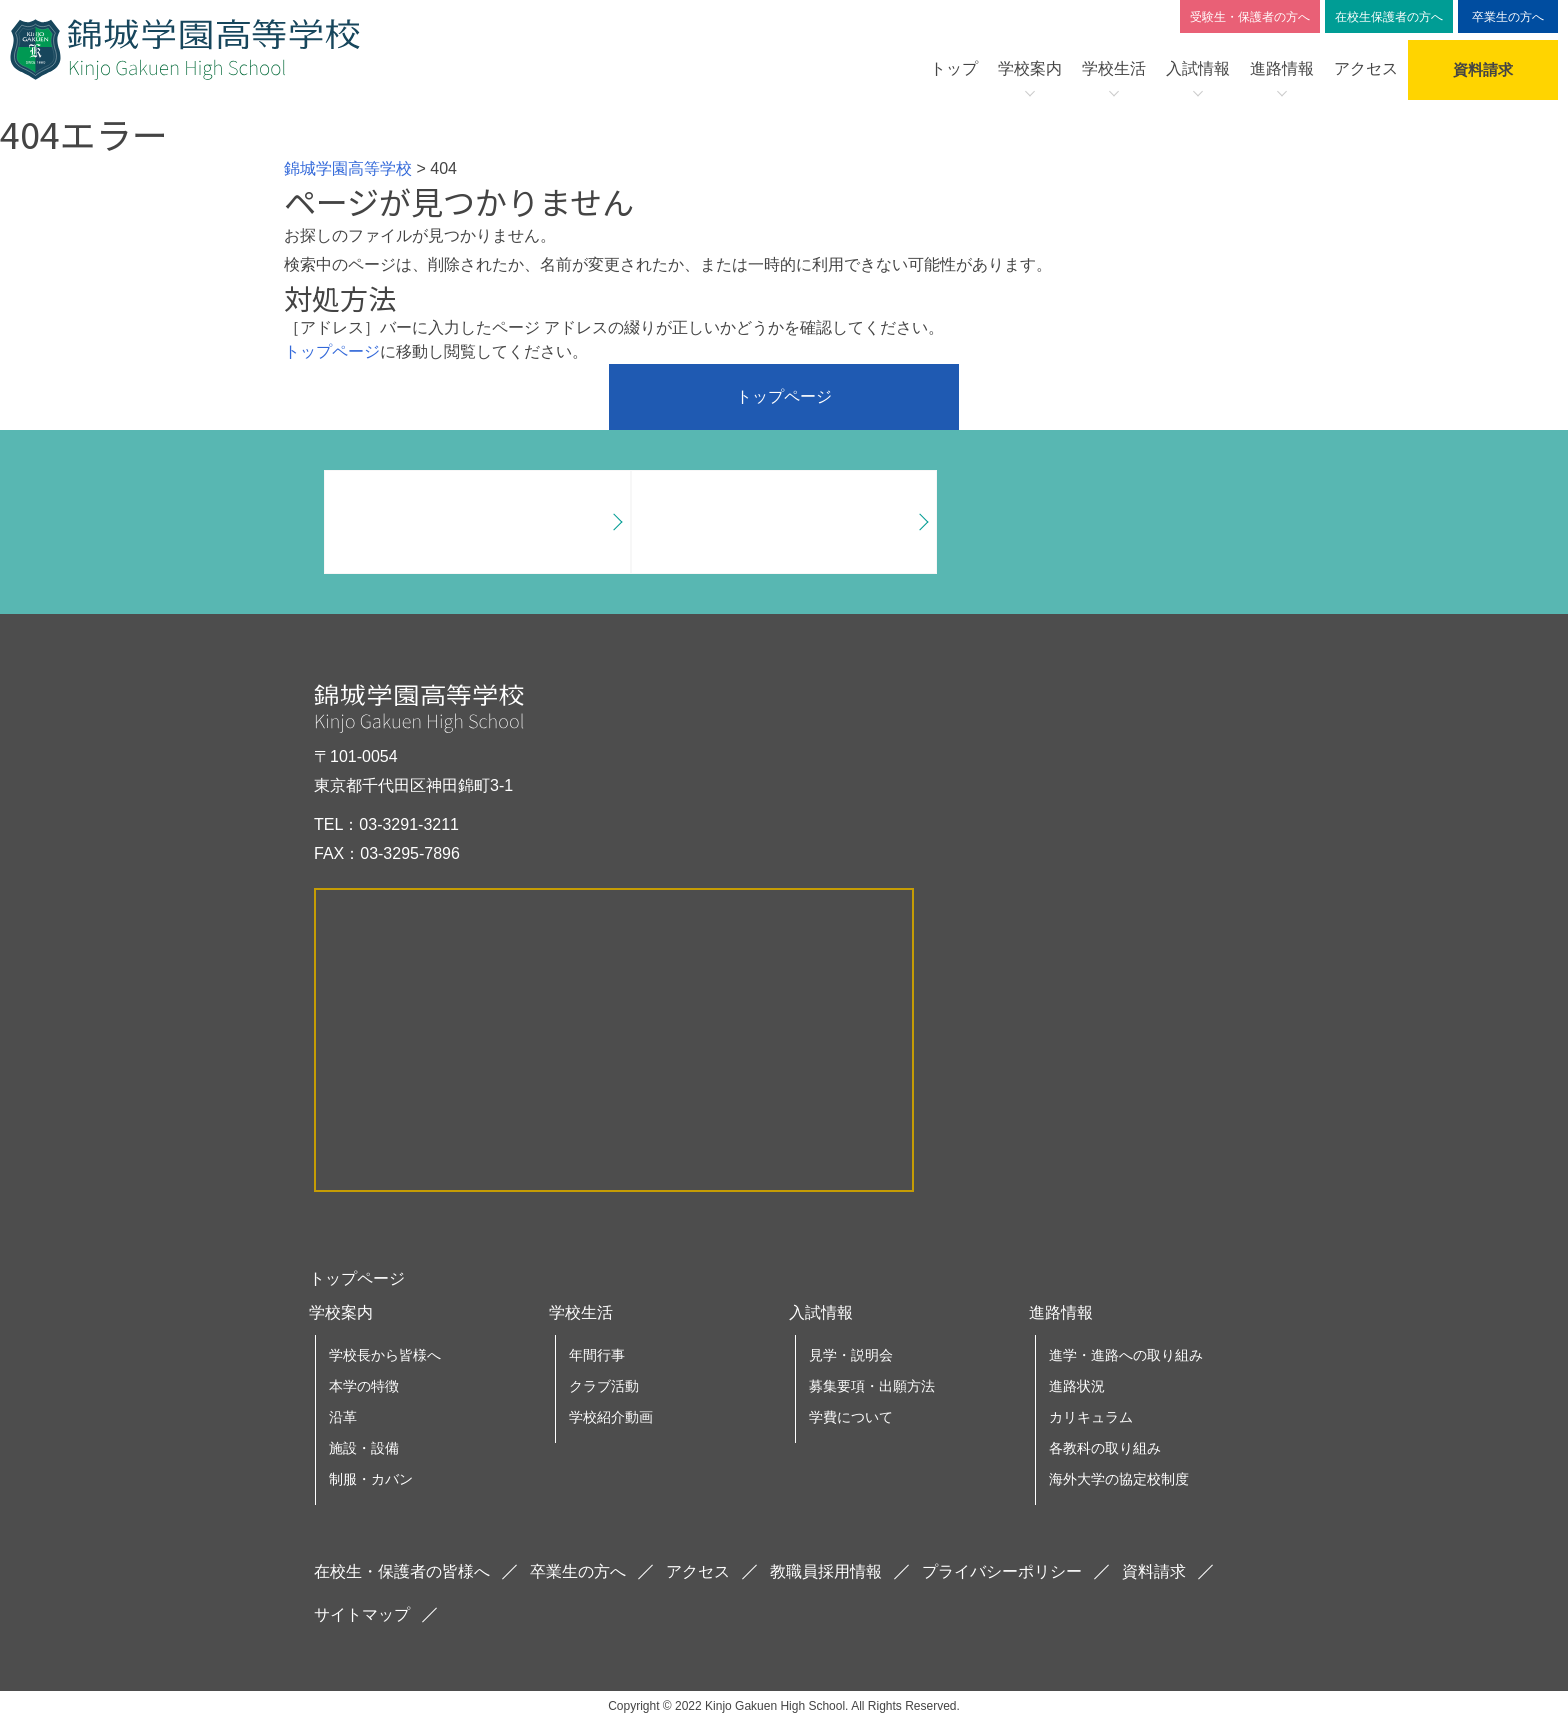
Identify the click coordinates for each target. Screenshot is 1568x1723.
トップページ (332, 351)
